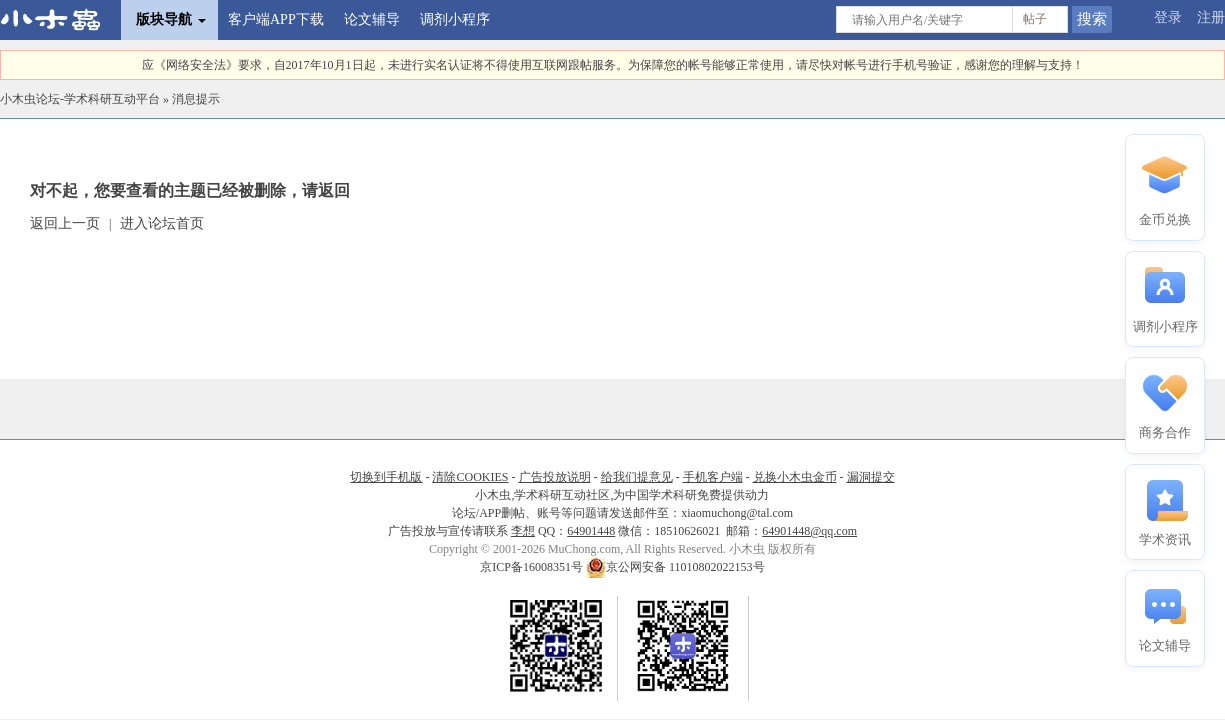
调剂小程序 (455, 19)
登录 (1168, 17)
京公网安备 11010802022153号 (675, 567)
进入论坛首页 (162, 223)
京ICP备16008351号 (533, 567)
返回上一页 (65, 223)
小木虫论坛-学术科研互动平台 (80, 99)
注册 (1211, 17)
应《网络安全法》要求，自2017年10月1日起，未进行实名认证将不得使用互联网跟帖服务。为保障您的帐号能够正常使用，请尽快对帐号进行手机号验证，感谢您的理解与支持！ (613, 65)
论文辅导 (372, 19)
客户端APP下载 (276, 19)
